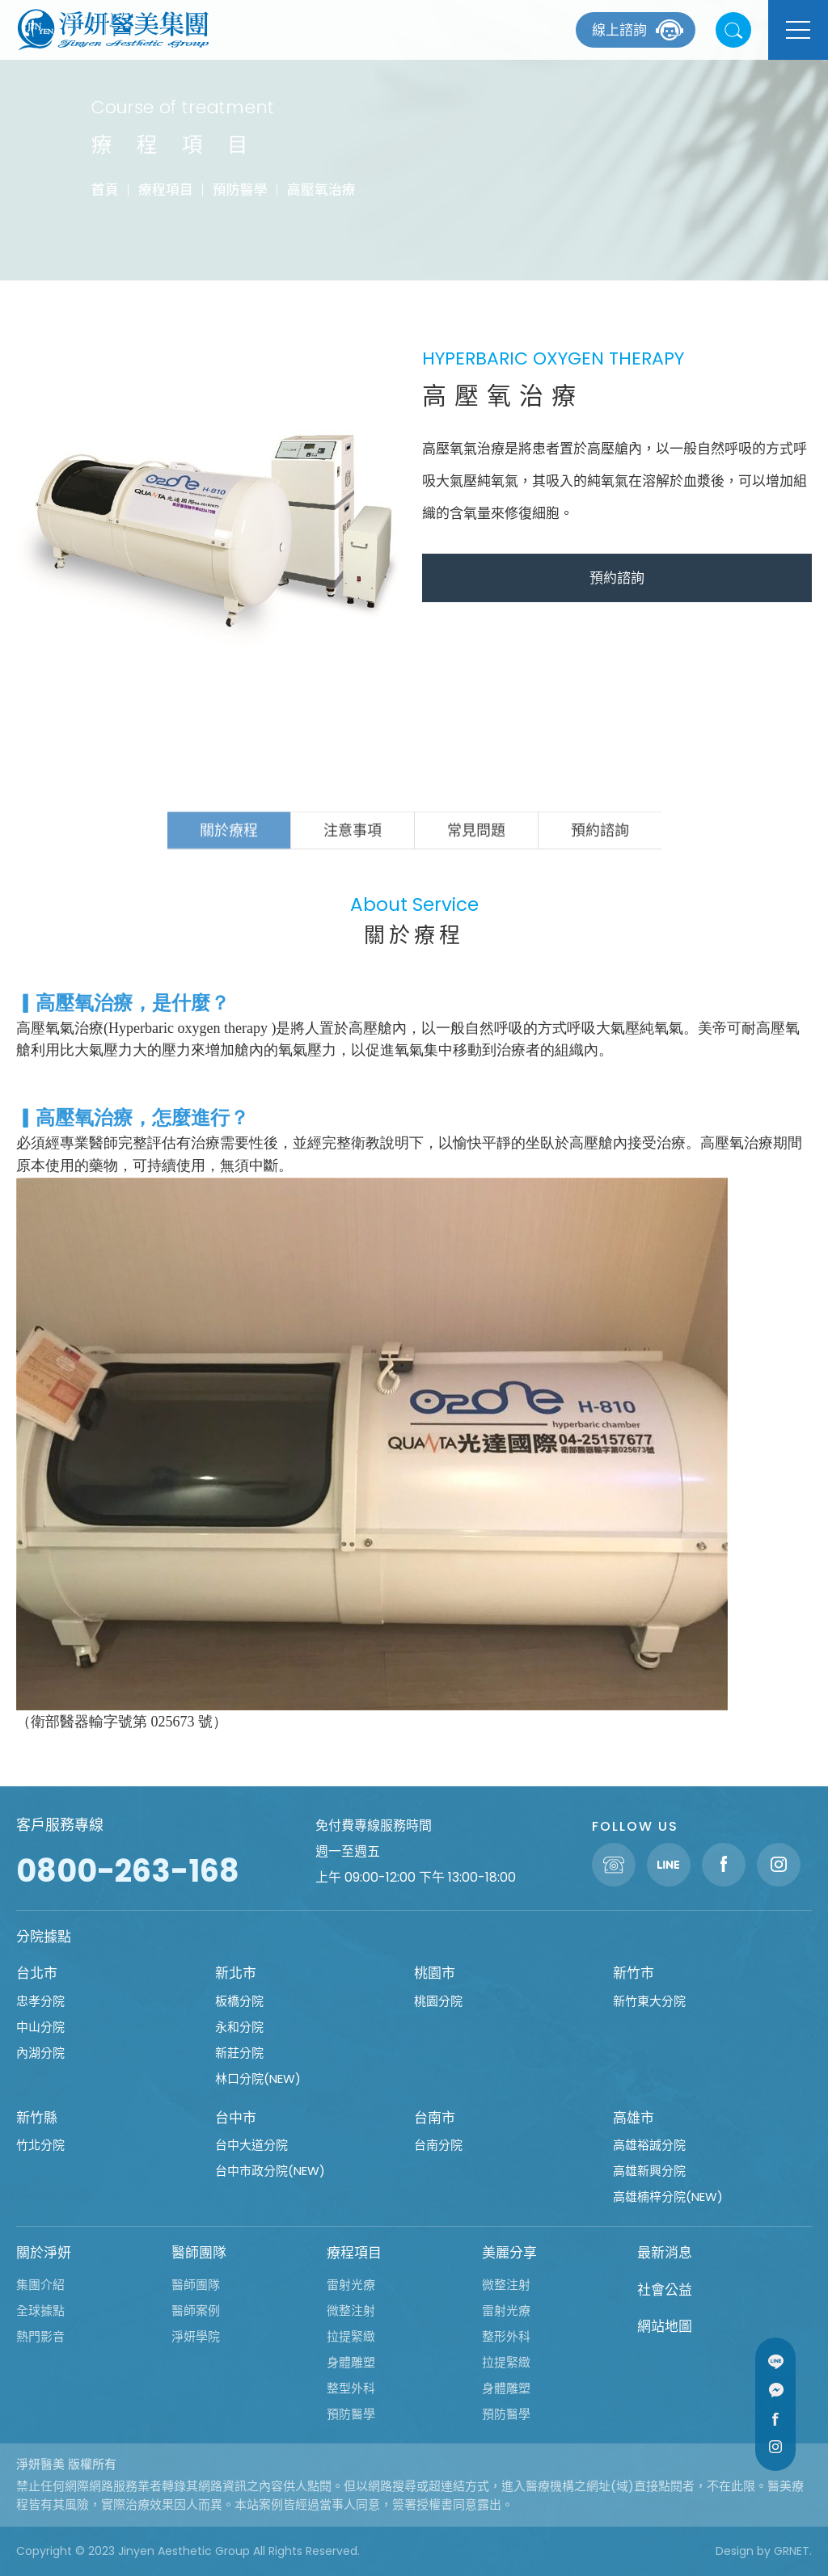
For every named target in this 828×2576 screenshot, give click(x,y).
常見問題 (476, 843)
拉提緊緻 (351, 2336)
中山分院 (40, 2026)
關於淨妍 (43, 2252)
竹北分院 (40, 2144)
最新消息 (664, 2252)
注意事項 (352, 843)
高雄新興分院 (649, 2170)
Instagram (775, 2447)
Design (735, 2551)
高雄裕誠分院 (649, 2144)
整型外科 (351, 2388)
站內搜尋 (733, 30)
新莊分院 (239, 2052)
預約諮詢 (616, 578)
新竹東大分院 (649, 2000)
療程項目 (165, 190)
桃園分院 (438, 2000)
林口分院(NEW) (258, 2078)
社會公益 (664, 2290)
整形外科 (506, 2336)
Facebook (775, 2418)
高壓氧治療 (321, 190)
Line (775, 2362)
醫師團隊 (198, 2252)
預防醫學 (240, 190)
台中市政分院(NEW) (270, 2170)
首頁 (105, 190)
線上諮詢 (619, 30)
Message (775, 2390)
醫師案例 (195, 2310)
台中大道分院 (251, 2144)
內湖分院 (40, 2052)
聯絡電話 (614, 1865)
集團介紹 (40, 2284)
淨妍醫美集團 (113, 30)
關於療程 (229, 843)
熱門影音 (40, 2336)
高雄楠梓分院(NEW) (668, 2196)
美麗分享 (509, 2252)
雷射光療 (351, 2284)
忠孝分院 (40, 2000)
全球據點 (40, 2310)
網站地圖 (664, 2326)
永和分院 (239, 2026)
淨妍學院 (195, 2336)
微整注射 (351, 2310)
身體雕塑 (351, 2362)
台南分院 (438, 2144)
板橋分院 (239, 2000)
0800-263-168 (127, 1870)
